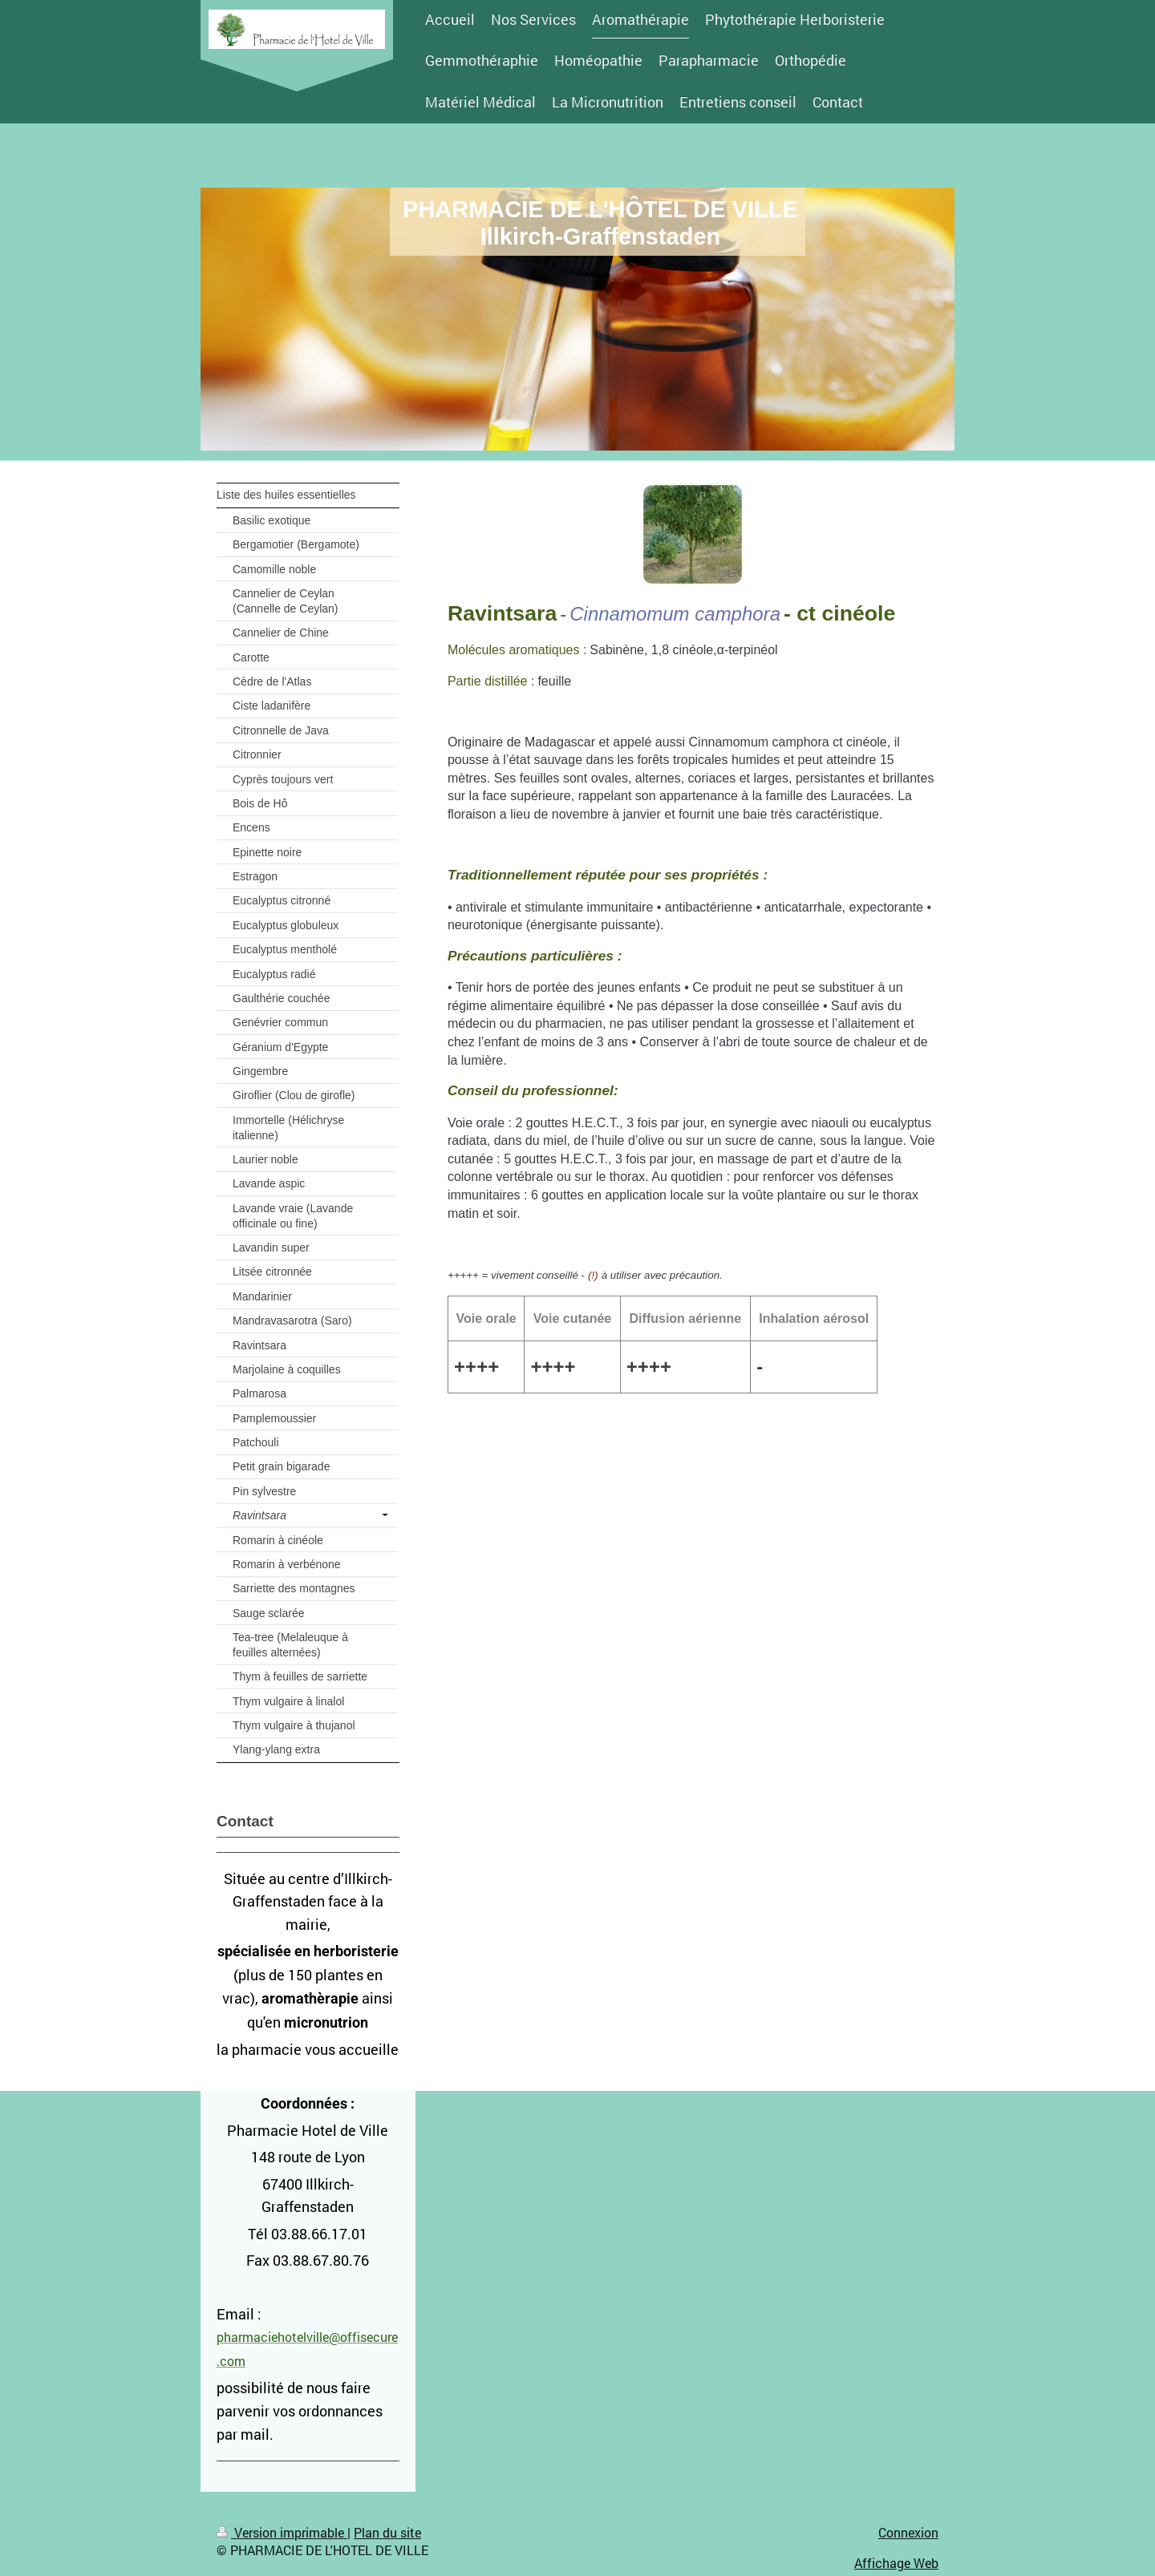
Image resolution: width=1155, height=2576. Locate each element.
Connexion (908, 2532)
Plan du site (387, 2532)
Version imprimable (282, 2532)
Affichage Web (896, 2562)
